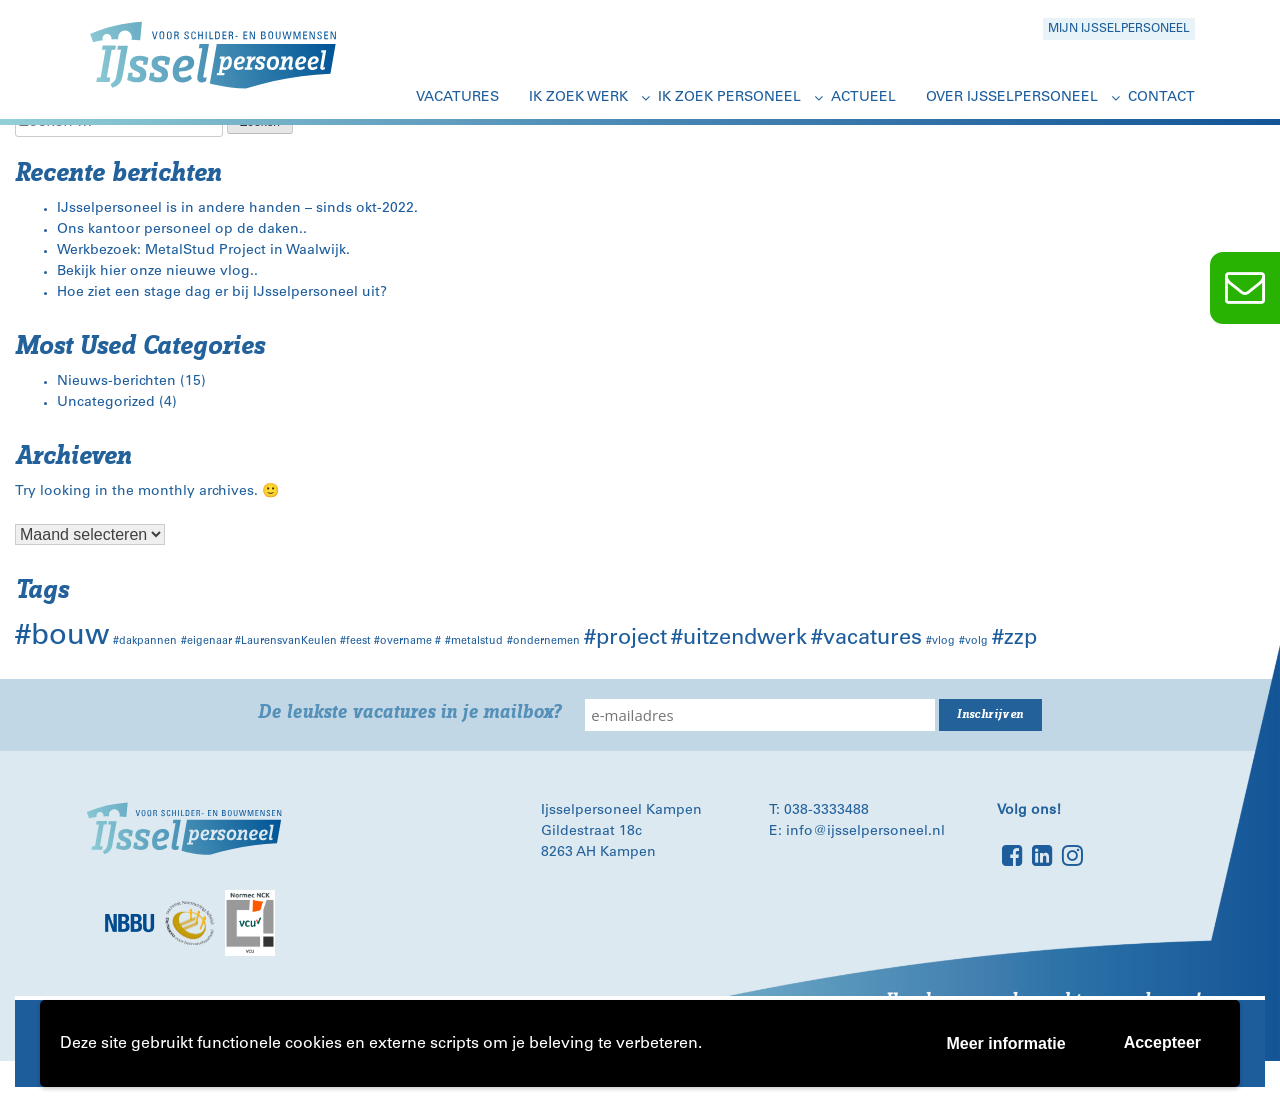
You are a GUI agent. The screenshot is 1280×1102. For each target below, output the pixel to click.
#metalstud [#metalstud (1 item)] (474, 641)
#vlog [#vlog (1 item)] (940, 641)
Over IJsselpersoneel (1012, 98)
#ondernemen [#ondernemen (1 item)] (543, 641)
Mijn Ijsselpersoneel (1119, 29)
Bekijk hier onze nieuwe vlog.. (157, 272)
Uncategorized (106, 403)
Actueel (863, 98)
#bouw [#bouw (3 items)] (62, 637)
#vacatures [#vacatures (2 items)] (866, 639)
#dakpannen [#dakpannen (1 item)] (145, 641)
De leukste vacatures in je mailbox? (409, 712)
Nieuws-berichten (116, 382)
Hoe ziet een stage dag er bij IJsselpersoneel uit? (222, 293)
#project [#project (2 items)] (625, 639)
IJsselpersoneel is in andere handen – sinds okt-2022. (237, 209)
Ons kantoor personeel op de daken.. (182, 230)
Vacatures (457, 98)
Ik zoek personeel (729, 98)
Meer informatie (1005, 1043)
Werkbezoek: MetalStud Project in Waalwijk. (203, 251)
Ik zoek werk (578, 98)
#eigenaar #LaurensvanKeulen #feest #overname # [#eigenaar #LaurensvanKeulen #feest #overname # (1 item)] (311, 641)
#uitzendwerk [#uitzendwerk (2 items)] (739, 639)
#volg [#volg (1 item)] (973, 641)
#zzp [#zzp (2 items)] (1014, 639)
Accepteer (1162, 1042)
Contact (1161, 98)
